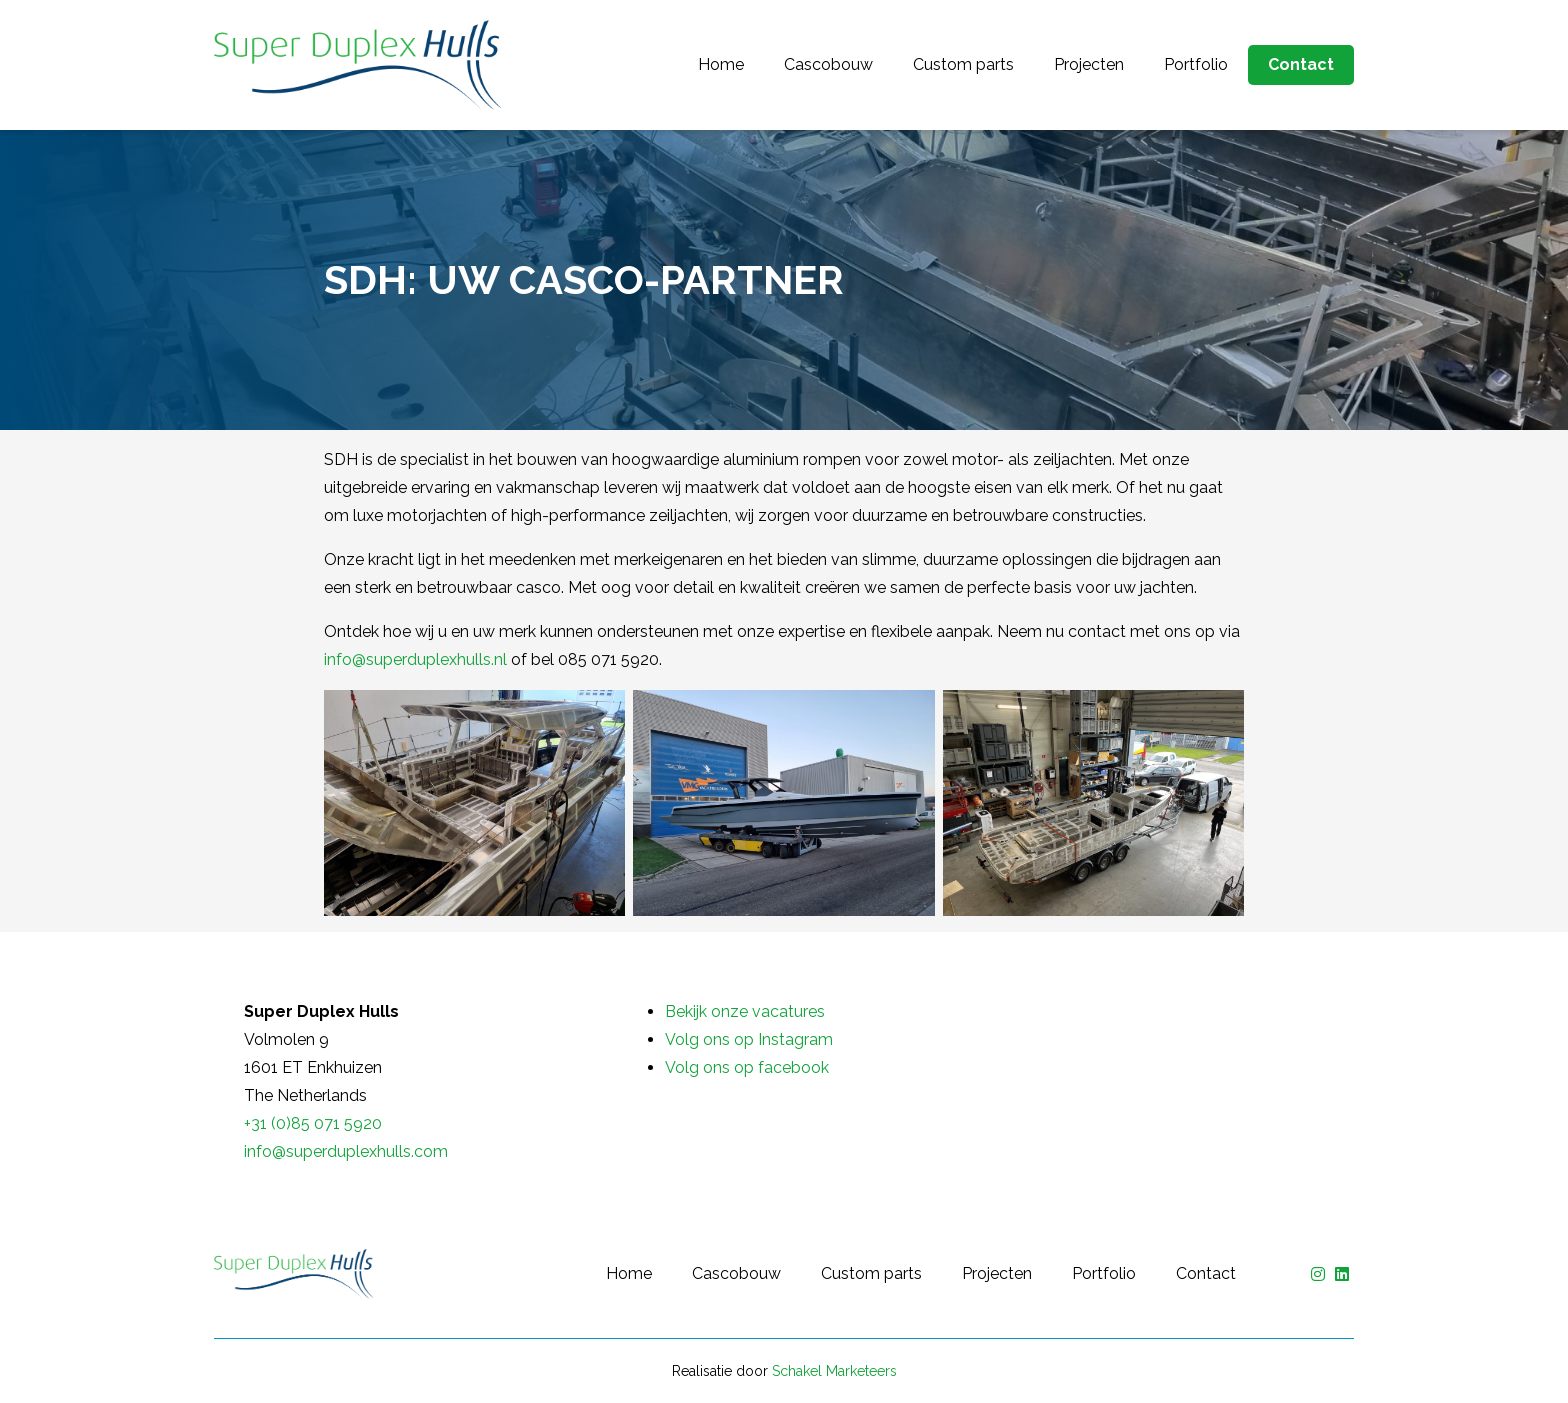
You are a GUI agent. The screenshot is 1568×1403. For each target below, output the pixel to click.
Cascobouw (828, 64)
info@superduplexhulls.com (346, 1151)
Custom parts (963, 64)
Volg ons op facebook (747, 1067)
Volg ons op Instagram (749, 1039)
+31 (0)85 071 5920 (313, 1123)
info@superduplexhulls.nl (415, 659)
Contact (1301, 64)
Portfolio (1196, 64)
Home (721, 64)
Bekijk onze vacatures (745, 1011)
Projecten (1089, 64)
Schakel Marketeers (834, 1371)
